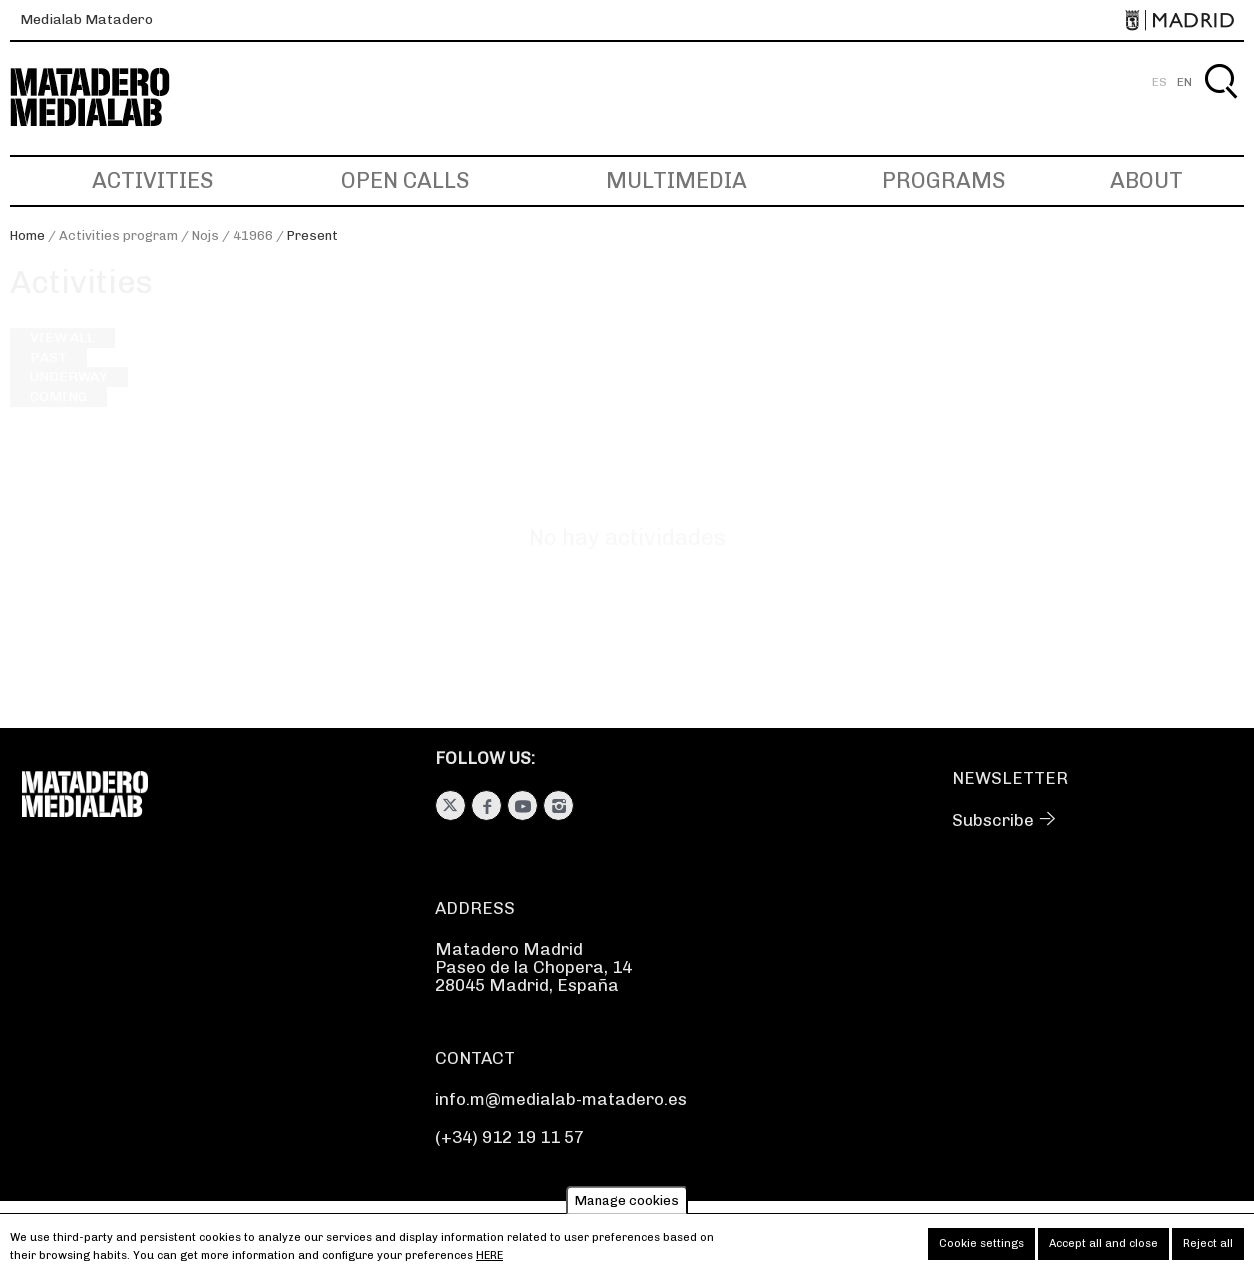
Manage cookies (627, 1207)
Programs (943, 180)
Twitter (450, 805)
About (1146, 180)
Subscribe (993, 820)
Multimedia (676, 180)
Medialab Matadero (86, 19)
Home (27, 235)
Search (1220, 104)
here (489, 1262)
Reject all (1208, 1250)
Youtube (522, 805)
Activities (152, 180)
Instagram (558, 805)
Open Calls (405, 180)
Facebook (486, 805)
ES (1159, 82)
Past (48, 376)
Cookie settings (981, 1250)
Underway (69, 395)
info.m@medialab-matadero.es (561, 1099)
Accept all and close (1103, 1250)
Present (312, 235)
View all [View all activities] (62, 356)
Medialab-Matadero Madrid (108, 97)
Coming (58, 415)
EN (1184, 82)
